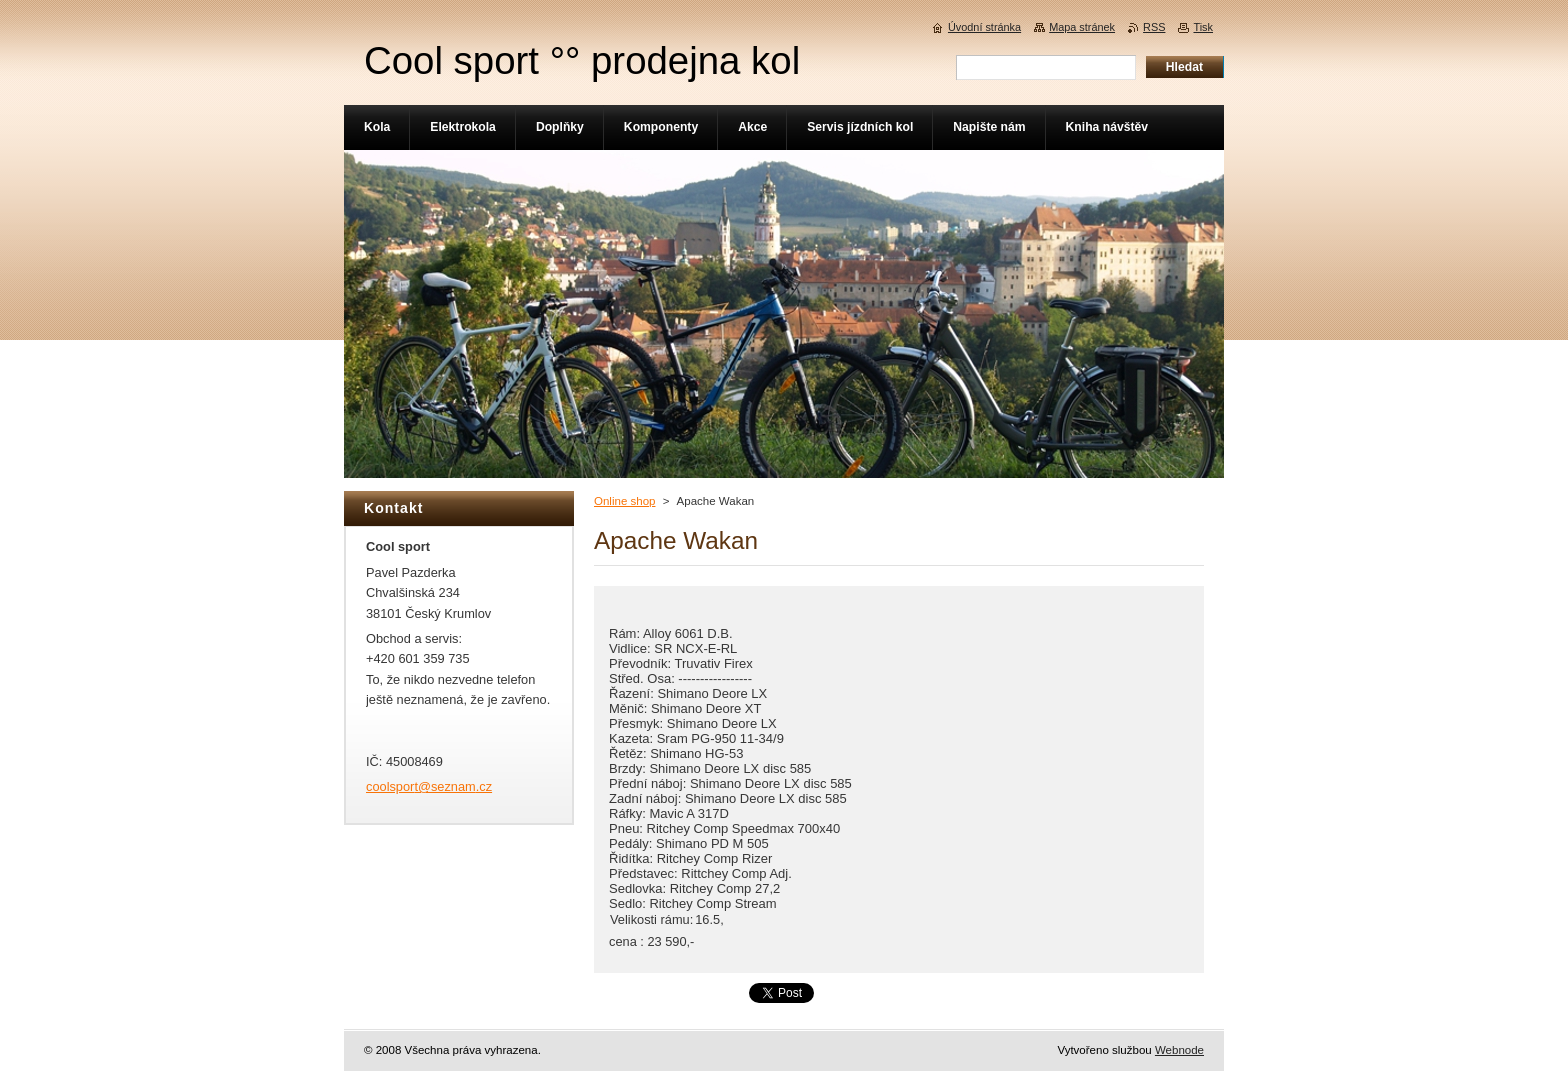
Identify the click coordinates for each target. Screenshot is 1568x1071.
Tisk (1203, 27)
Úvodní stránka (984, 27)
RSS (1154, 27)
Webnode (1179, 1050)
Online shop (624, 501)
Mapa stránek (1082, 27)
